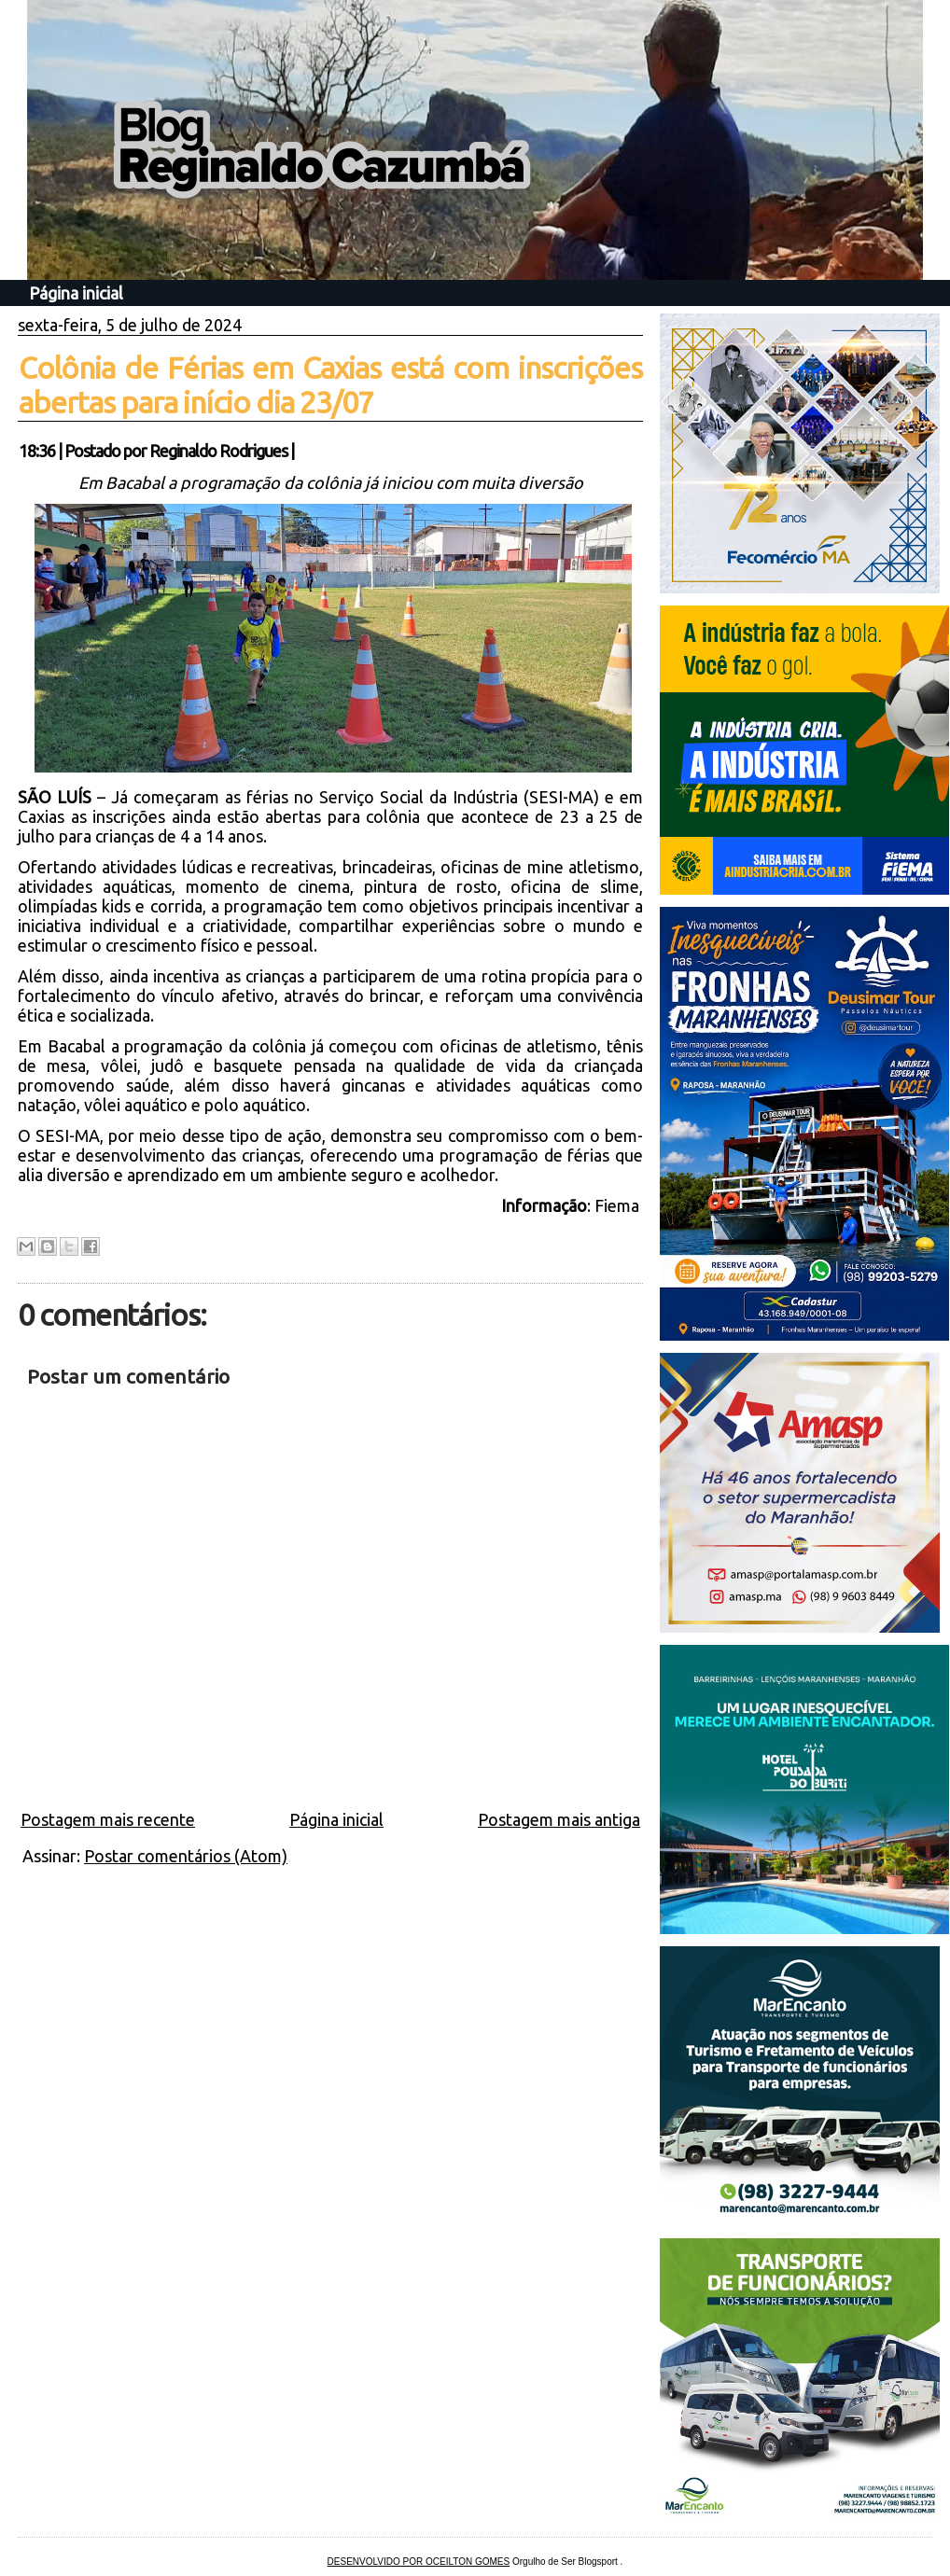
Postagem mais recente (108, 1819)
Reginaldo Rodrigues (218, 450)
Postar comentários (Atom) (185, 1855)
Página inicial (76, 293)
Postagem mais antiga (559, 1819)
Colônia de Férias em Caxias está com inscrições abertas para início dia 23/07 (330, 385)
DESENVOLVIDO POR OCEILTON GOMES (419, 2561)
